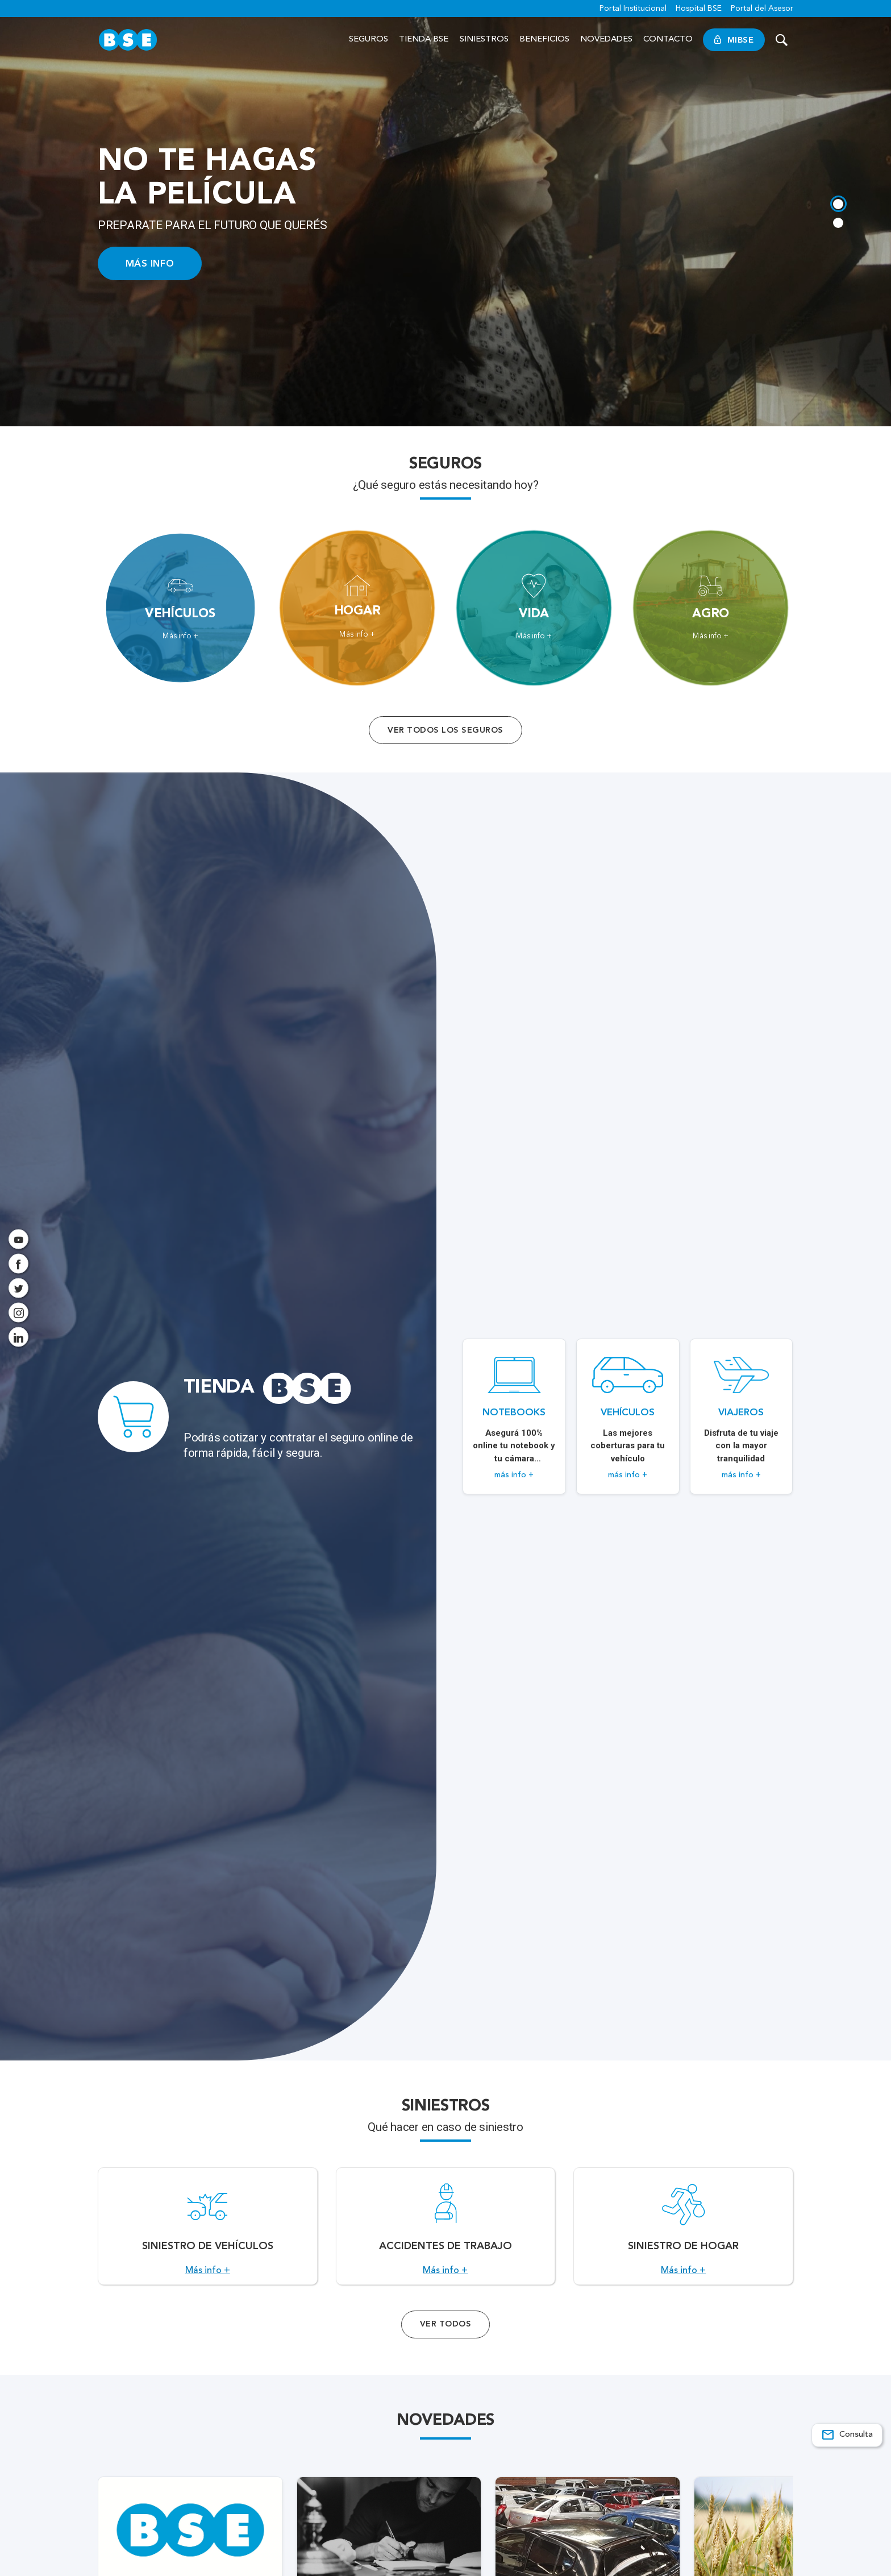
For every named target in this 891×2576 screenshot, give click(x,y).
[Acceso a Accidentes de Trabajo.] (446, 2232)
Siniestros (484, 39)
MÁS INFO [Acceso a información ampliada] (150, 263)
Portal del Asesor (762, 9)
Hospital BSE (699, 9)
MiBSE (733, 40)
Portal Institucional (633, 9)
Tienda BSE (424, 39)
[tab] (837, 203)
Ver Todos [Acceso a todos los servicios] (445, 2337)
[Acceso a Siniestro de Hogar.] (683, 2232)
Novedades (606, 39)
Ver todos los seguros (445, 730)
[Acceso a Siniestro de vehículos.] (208, 2232)
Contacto (668, 39)
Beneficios (544, 39)
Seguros (368, 39)
